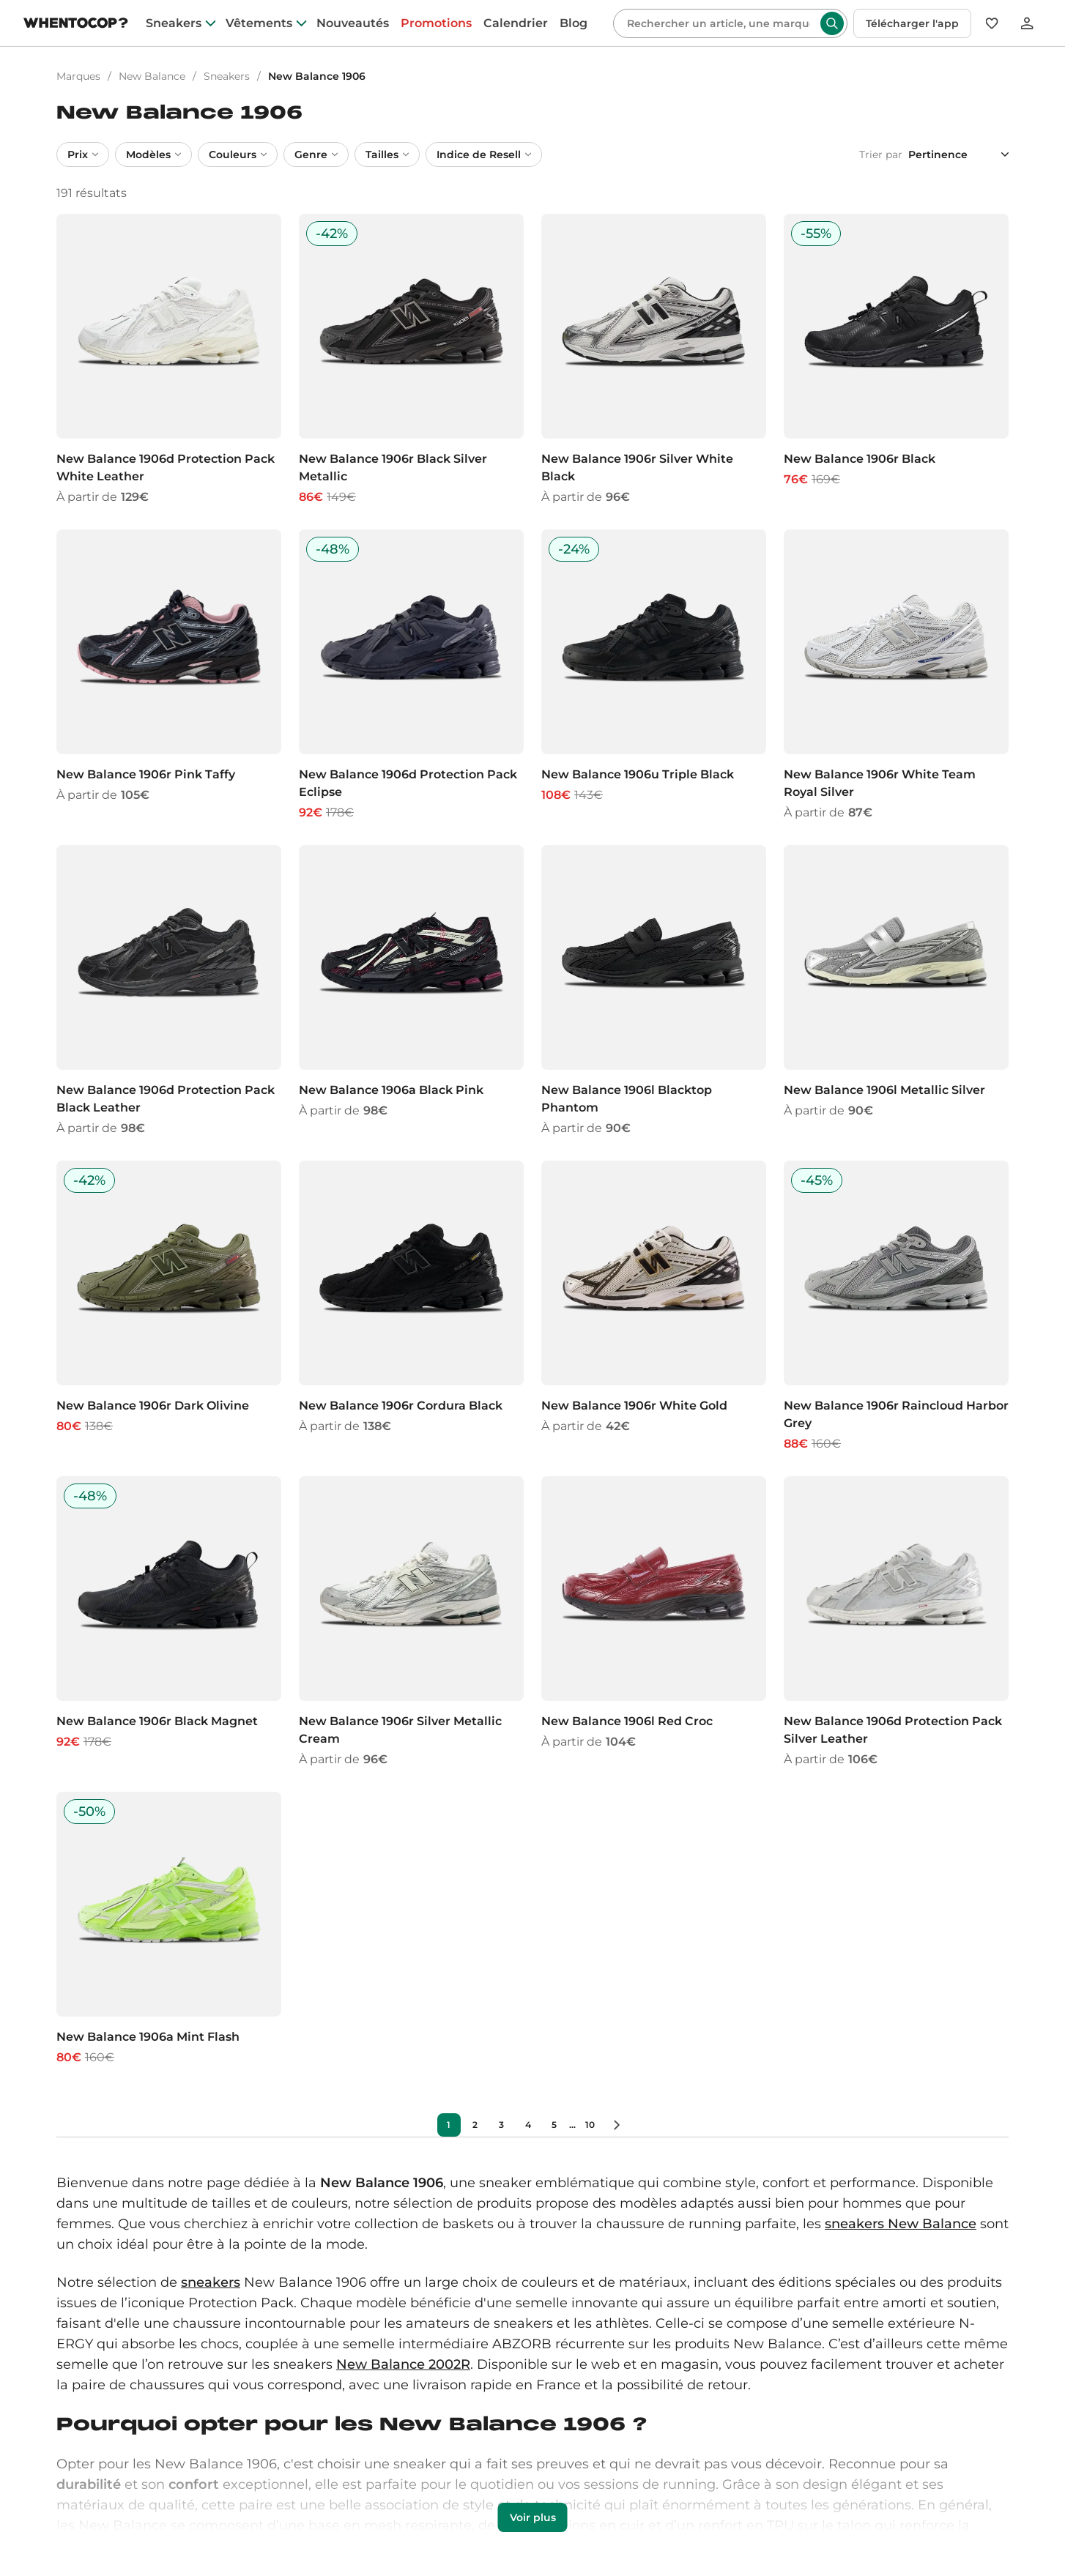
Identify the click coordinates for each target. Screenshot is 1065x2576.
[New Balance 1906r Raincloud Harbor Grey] (896, 1307)
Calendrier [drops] (515, 23)
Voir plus (533, 2517)
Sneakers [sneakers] (173, 23)
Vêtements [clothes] (259, 23)
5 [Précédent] (554, 2124)
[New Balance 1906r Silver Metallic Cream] (411, 1622)
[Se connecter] (1027, 23)
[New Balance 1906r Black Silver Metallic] (411, 360)
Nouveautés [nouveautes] (352, 23)
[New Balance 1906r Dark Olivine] (168, 1307)
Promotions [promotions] (436, 23)
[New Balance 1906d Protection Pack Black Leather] (168, 991)
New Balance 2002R (403, 2364)
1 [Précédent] (448, 2124)
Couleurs (238, 154)
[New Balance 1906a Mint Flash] (168, 1929)
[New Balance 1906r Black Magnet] (168, 1622)
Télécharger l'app (912, 23)
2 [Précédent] (475, 2124)
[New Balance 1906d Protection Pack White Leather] (168, 360)
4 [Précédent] (528, 2124)
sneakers (210, 2282)
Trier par (880, 154)
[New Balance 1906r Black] (896, 360)
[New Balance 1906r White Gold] (653, 1307)
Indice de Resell (484, 154)
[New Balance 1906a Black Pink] (411, 991)
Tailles (387, 154)
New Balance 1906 (316, 76)
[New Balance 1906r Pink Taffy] (168, 675)
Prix (82, 154)
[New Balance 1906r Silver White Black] (653, 360)
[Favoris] (991, 23)
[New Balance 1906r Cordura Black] (411, 1307)
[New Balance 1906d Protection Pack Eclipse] (411, 675)
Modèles (153, 154)
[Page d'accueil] (75, 24)
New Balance (152, 76)
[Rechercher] (719, 23)
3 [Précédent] (501, 2124)
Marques (78, 76)
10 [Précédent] (590, 2124)
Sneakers (227, 76)
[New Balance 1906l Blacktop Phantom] (653, 991)
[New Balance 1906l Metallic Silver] (896, 991)
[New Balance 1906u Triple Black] (653, 675)
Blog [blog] (573, 23)
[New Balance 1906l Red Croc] (653, 1622)
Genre (316, 154)
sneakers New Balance (900, 2224)
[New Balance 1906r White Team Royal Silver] (896, 675)
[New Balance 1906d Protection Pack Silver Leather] (896, 1622)
